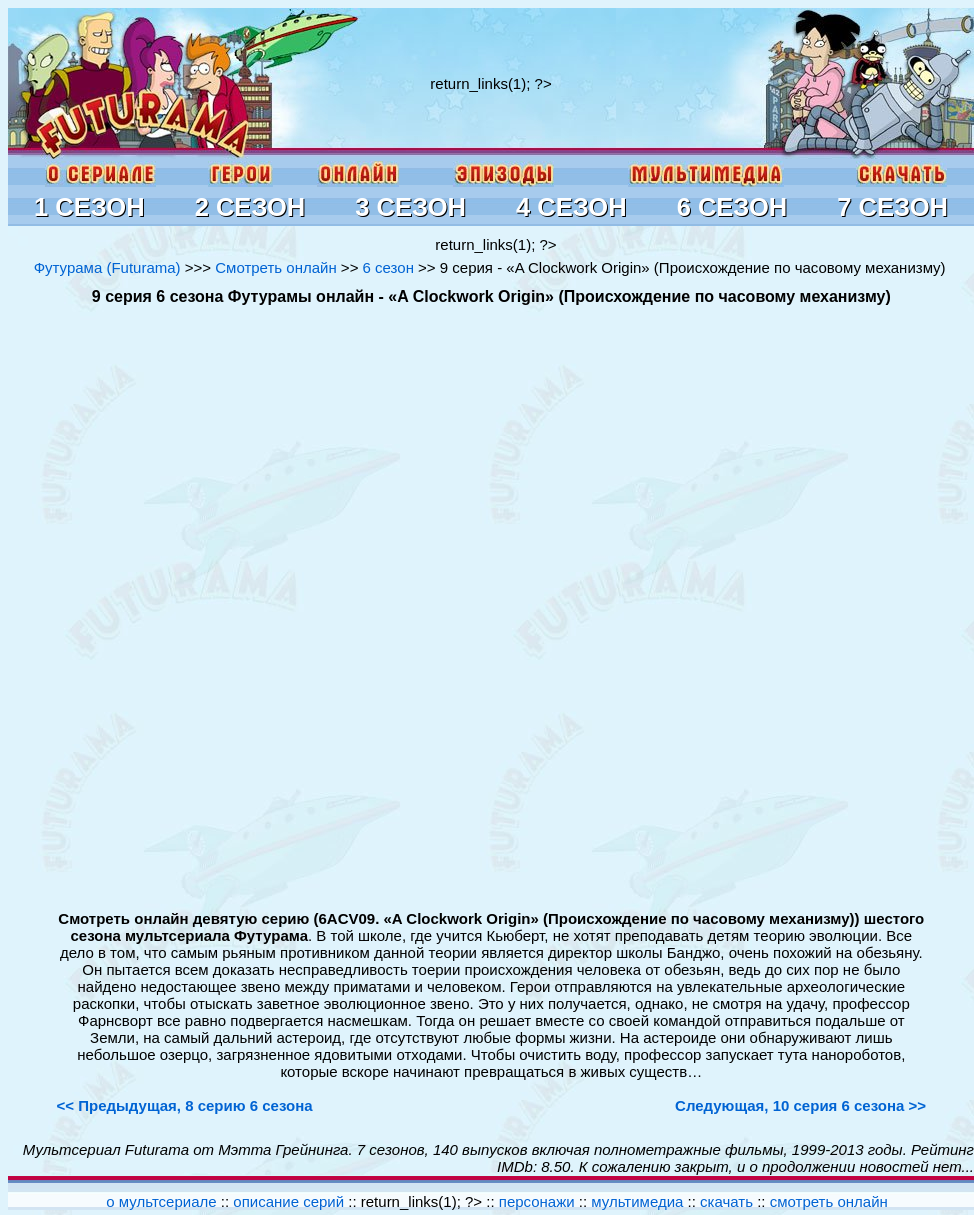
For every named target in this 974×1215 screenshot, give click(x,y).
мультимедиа (637, 1201)
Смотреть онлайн (275, 267)
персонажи (537, 1201)
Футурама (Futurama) (107, 267)
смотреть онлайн (829, 1201)
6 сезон (388, 267)
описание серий (288, 1201)
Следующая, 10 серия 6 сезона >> (800, 1105)
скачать (728, 1201)
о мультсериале (161, 1201)
